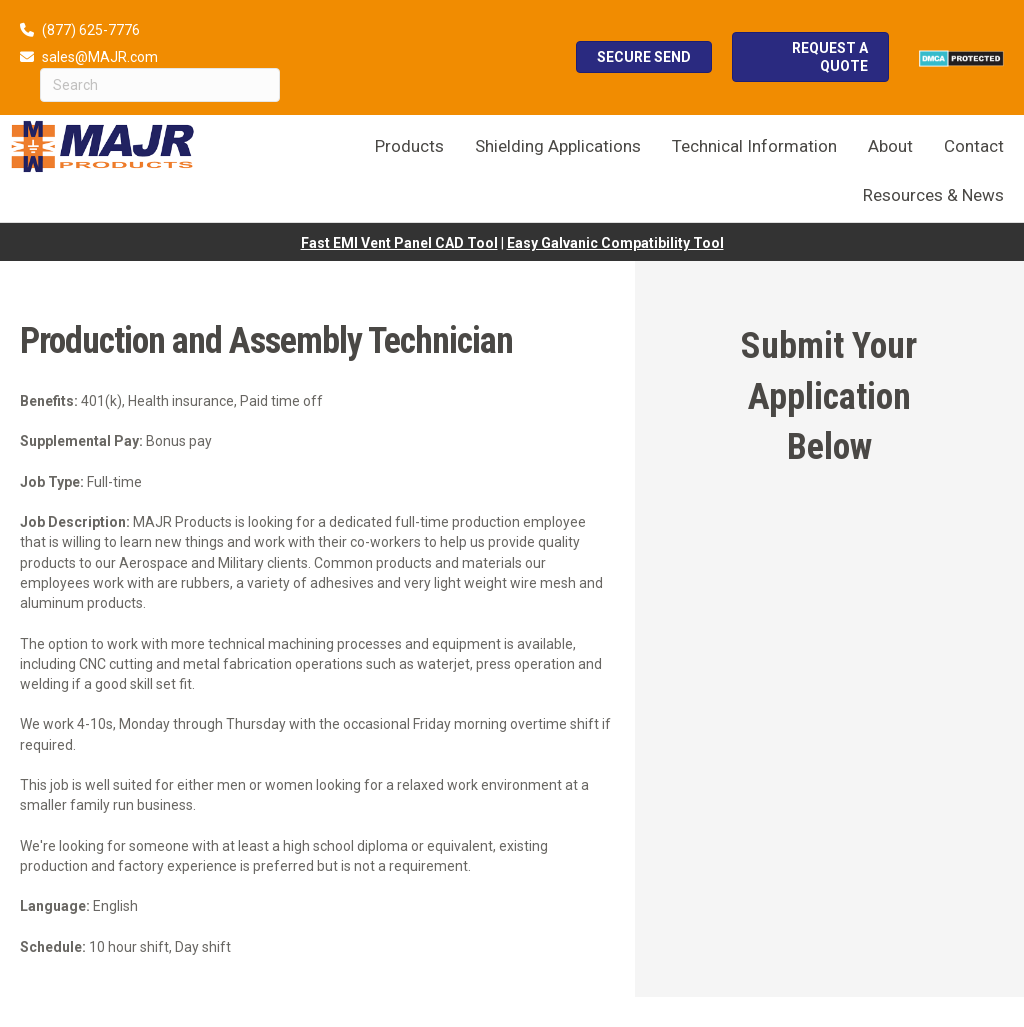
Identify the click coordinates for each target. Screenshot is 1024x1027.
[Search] (160, 85)
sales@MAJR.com (100, 57)
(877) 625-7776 (91, 30)
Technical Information (754, 146)
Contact (974, 146)
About (890, 146)
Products (409, 146)
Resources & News (933, 195)
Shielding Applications (558, 146)
